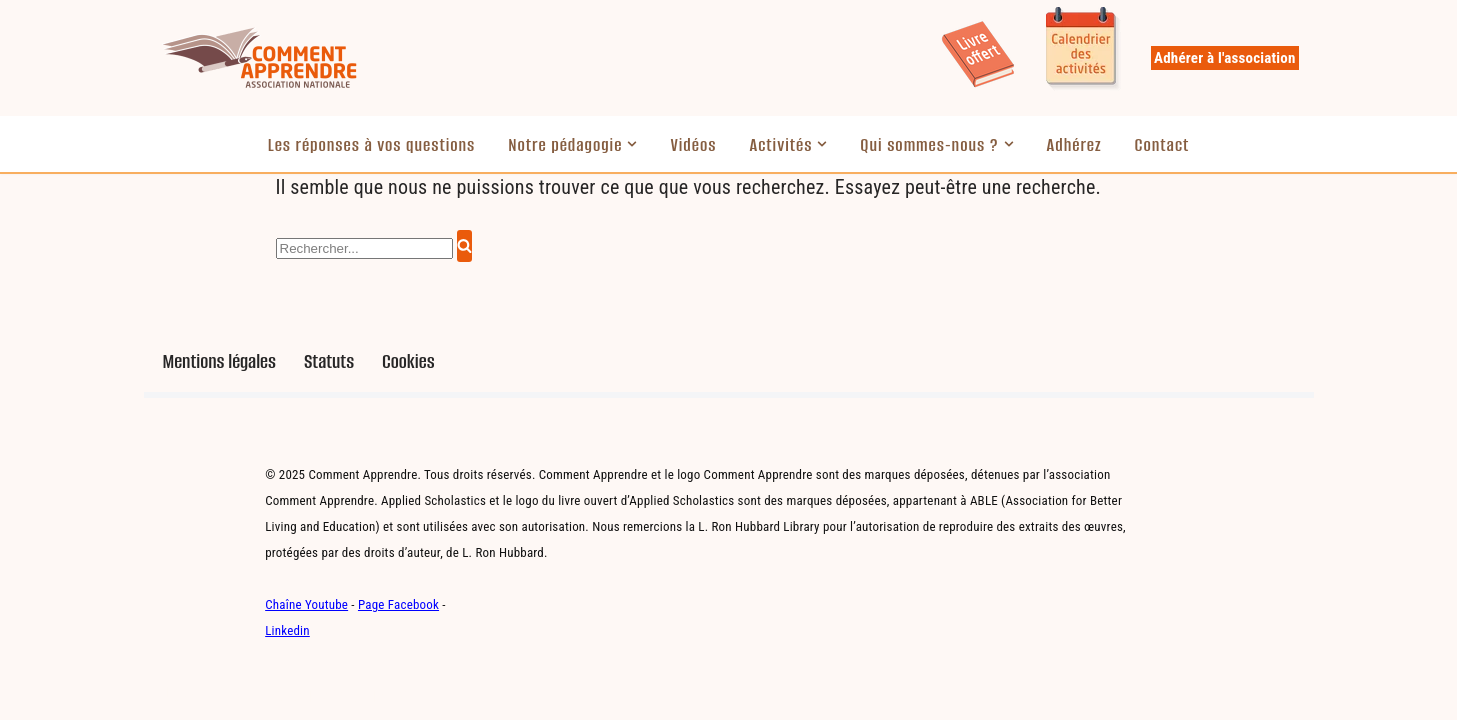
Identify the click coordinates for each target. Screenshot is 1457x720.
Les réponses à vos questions (372, 145)
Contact (1162, 145)
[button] (632, 144)
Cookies (408, 361)
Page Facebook (398, 604)
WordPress (363, 695)
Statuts (329, 361)
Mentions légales (219, 361)
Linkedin (287, 630)
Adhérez (1074, 145)
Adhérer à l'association (1224, 58)
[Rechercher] (364, 248)
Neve (179, 695)
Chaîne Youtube (306, 604)
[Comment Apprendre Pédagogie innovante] (259, 58)
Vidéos (693, 145)
